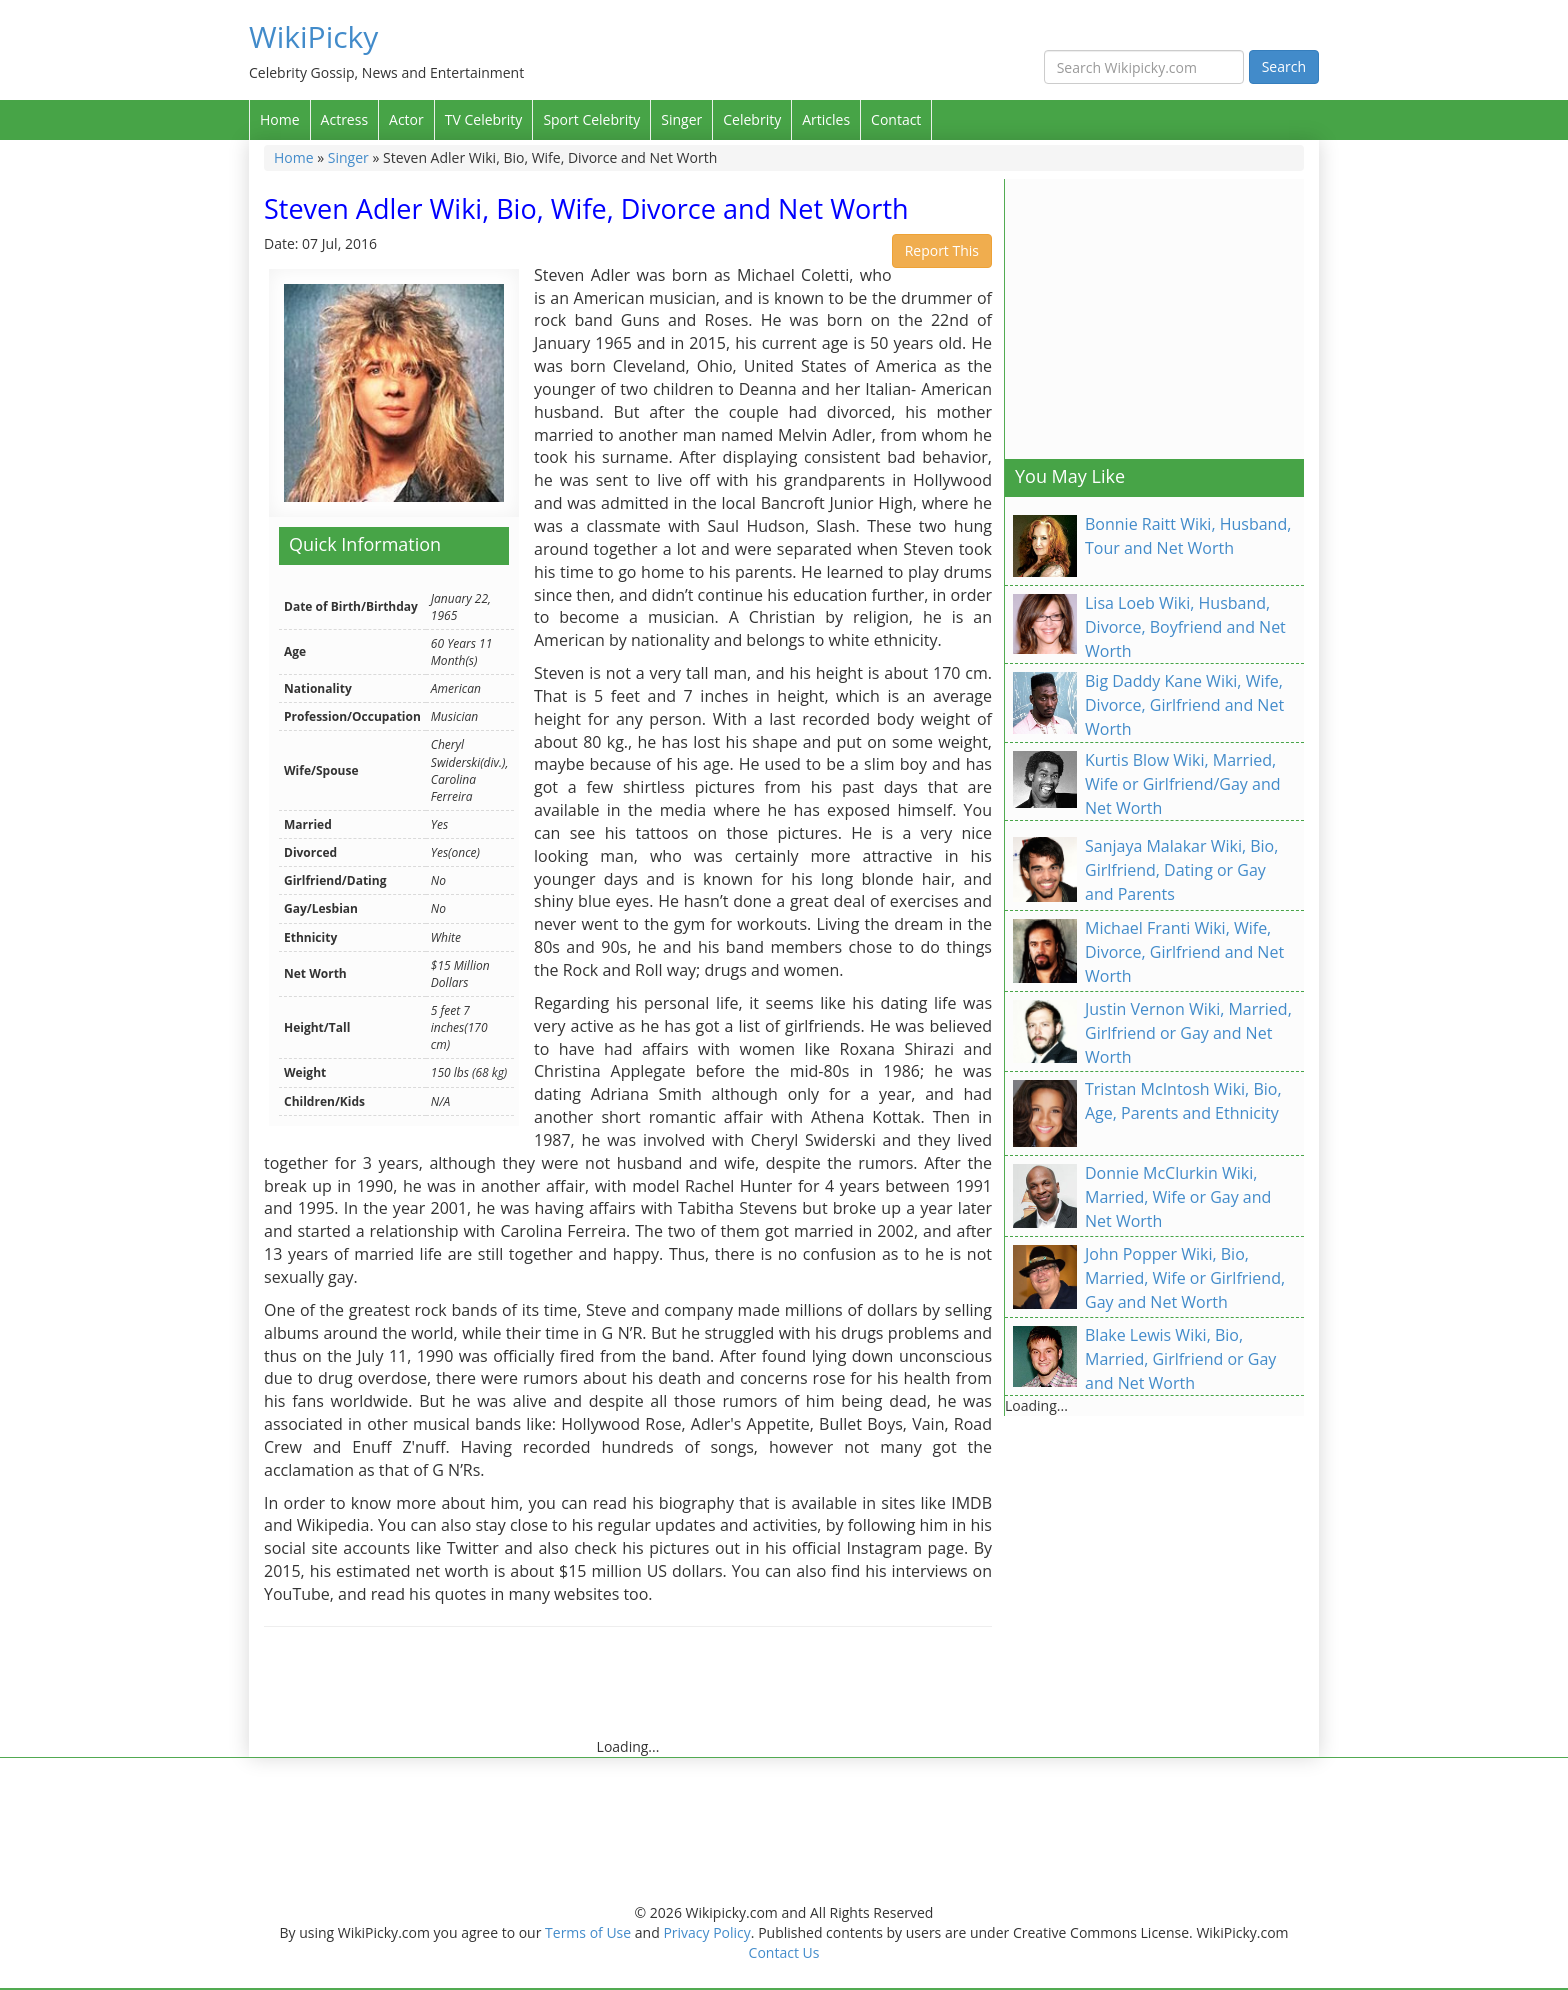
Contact (896, 119)
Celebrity (752, 119)
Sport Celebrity (591, 119)
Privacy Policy (706, 1932)
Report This (942, 250)
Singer (681, 119)
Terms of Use (588, 1932)
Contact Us (784, 1952)
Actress (344, 119)
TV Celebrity (484, 119)
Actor (406, 119)
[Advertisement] (628, 1692)
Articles (826, 119)
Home (280, 119)
